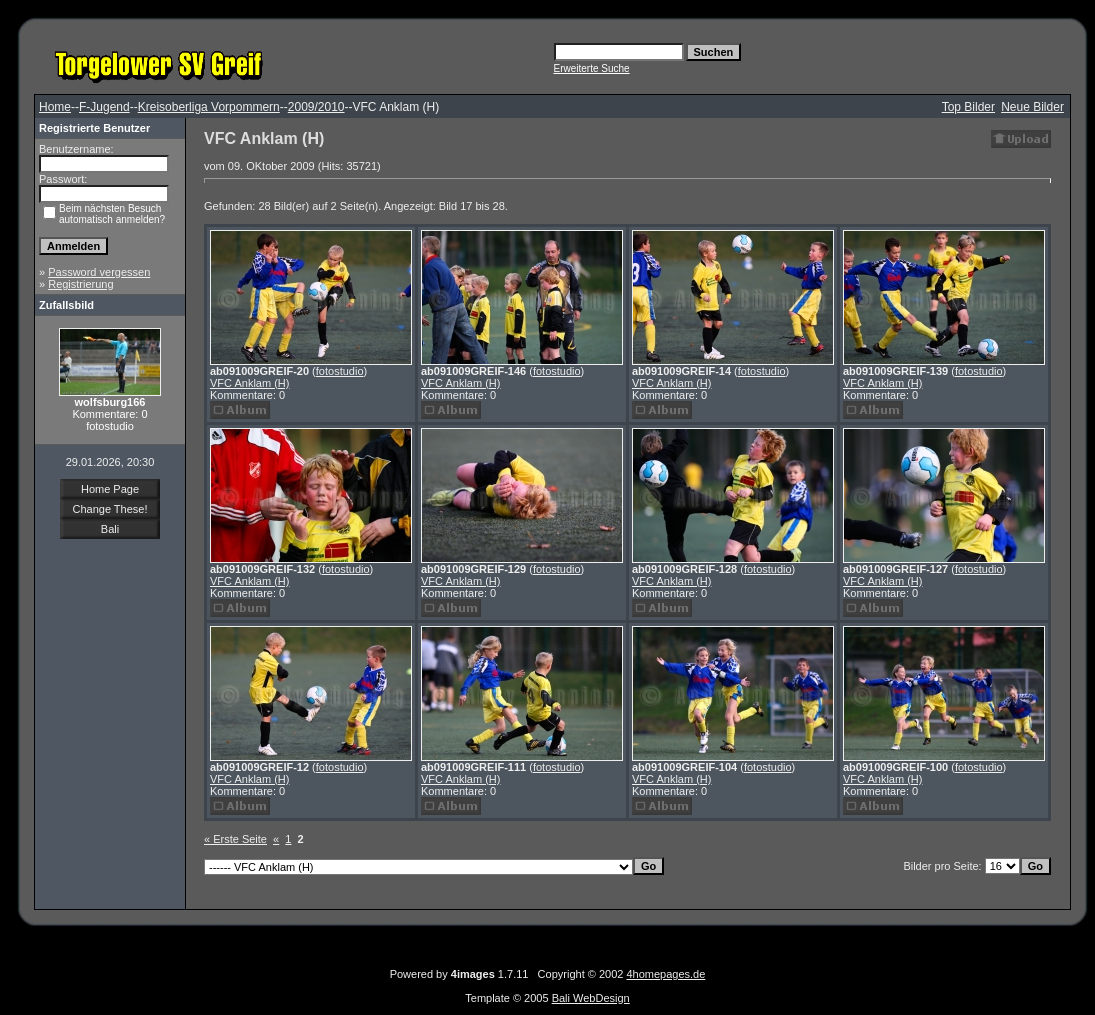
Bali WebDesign (591, 998)
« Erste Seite (235, 839)
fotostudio (340, 371)
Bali (110, 529)
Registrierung (80, 284)
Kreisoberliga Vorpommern (209, 107)
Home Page (110, 489)
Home (55, 107)
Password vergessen (99, 272)
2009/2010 (316, 107)
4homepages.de (665, 974)
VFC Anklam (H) (249, 383)
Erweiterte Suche (592, 68)
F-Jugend (104, 107)
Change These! (109, 509)
